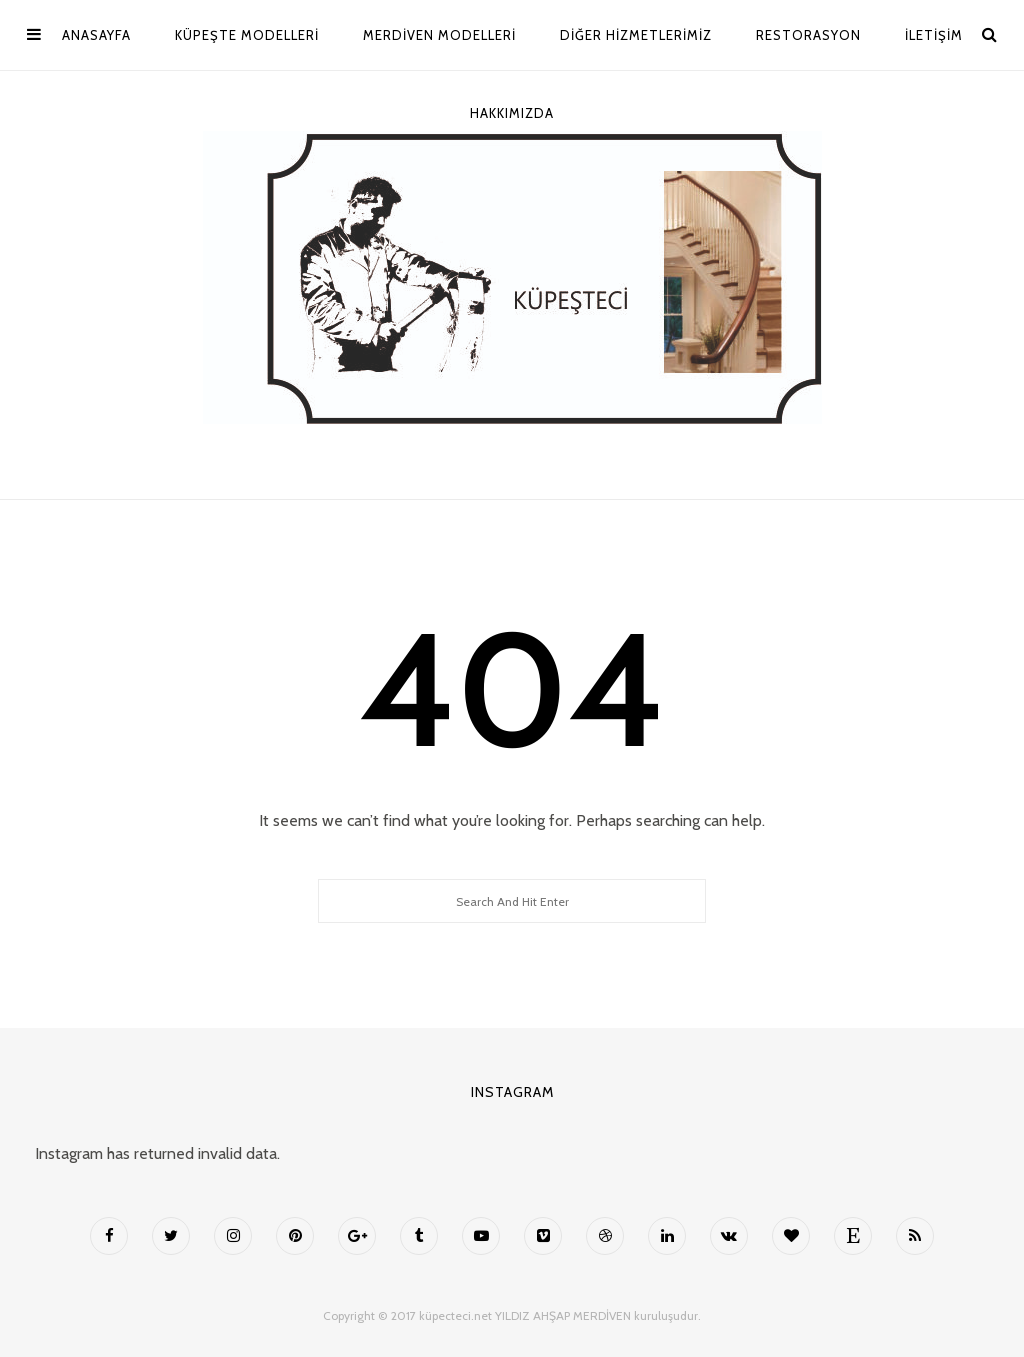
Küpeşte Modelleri (247, 35)
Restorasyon (808, 35)
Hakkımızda (512, 113)
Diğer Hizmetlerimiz (636, 35)
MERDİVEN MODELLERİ (439, 35)
